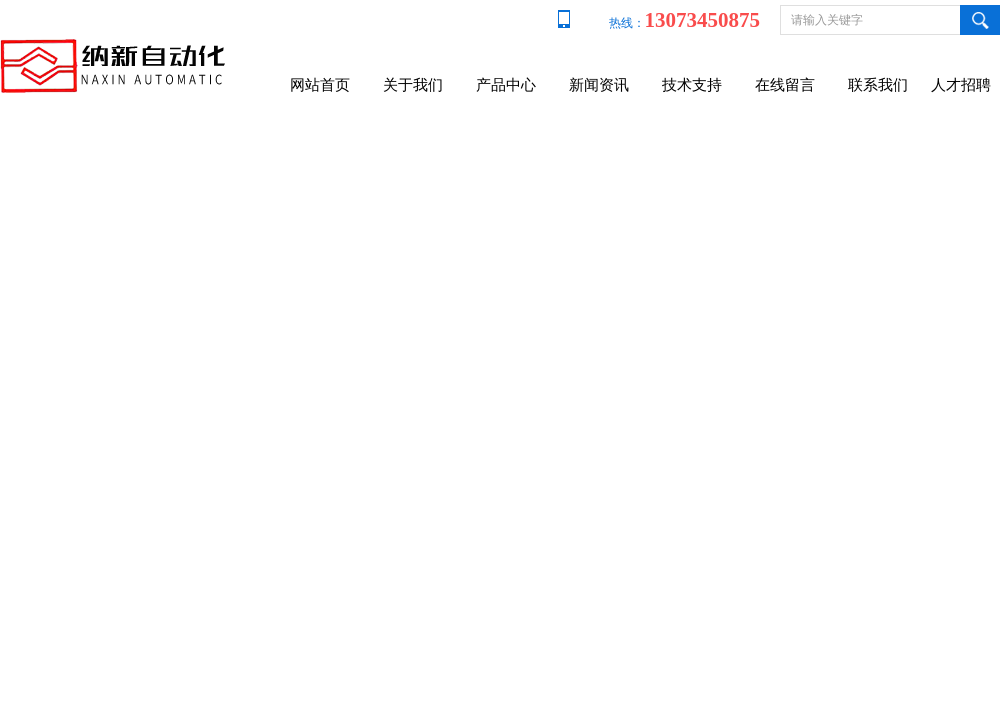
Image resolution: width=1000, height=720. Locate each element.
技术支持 (692, 85)
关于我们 (413, 85)
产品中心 (506, 85)
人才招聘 (961, 85)
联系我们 (878, 85)
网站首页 (320, 85)
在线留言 (785, 85)
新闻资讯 (599, 85)
